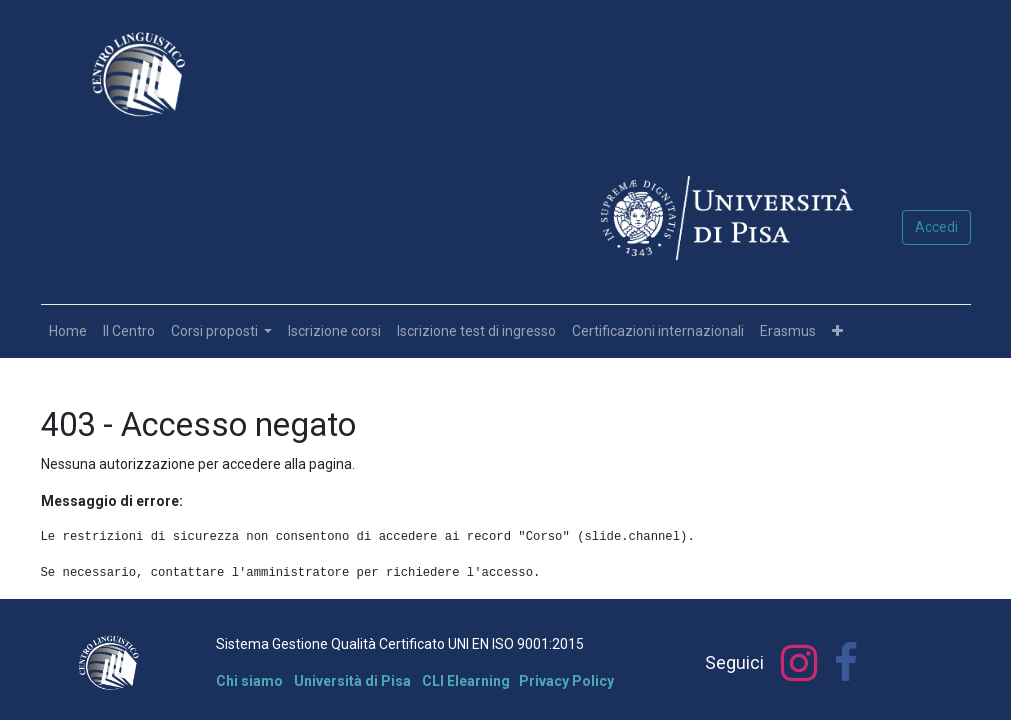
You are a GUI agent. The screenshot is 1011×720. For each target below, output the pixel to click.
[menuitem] (68, 331)
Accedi (936, 227)
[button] (837, 331)
